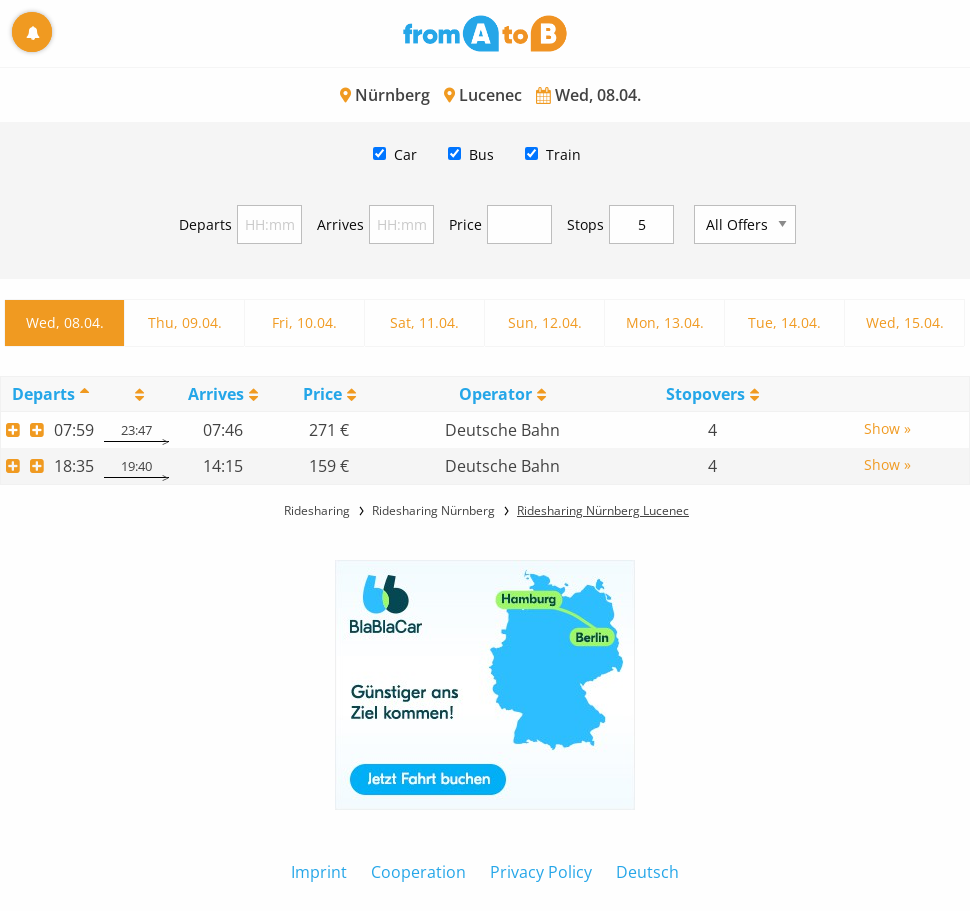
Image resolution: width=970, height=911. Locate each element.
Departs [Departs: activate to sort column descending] (43, 394)
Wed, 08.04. (65, 322)
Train (563, 154)
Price (465, 224)
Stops (585, 224)
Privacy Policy (541, 872)
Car (405, 154)
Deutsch (647, 872)
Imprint (319, 872)
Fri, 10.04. (304, 322)
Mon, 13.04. (665, 322)
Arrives (340, 224)
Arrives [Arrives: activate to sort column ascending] (216, 394)
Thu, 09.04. (185, 322)
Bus (481, 154)
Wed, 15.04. (905, 322)
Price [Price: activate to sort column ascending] (322, 394)
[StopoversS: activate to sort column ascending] (712, 393)
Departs (205, 224)
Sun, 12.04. (545, 322)
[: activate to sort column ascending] (136, 393)
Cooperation (418, 872)
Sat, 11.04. (424, 322)
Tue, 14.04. (784, 322)
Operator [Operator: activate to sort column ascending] (495, 394)
